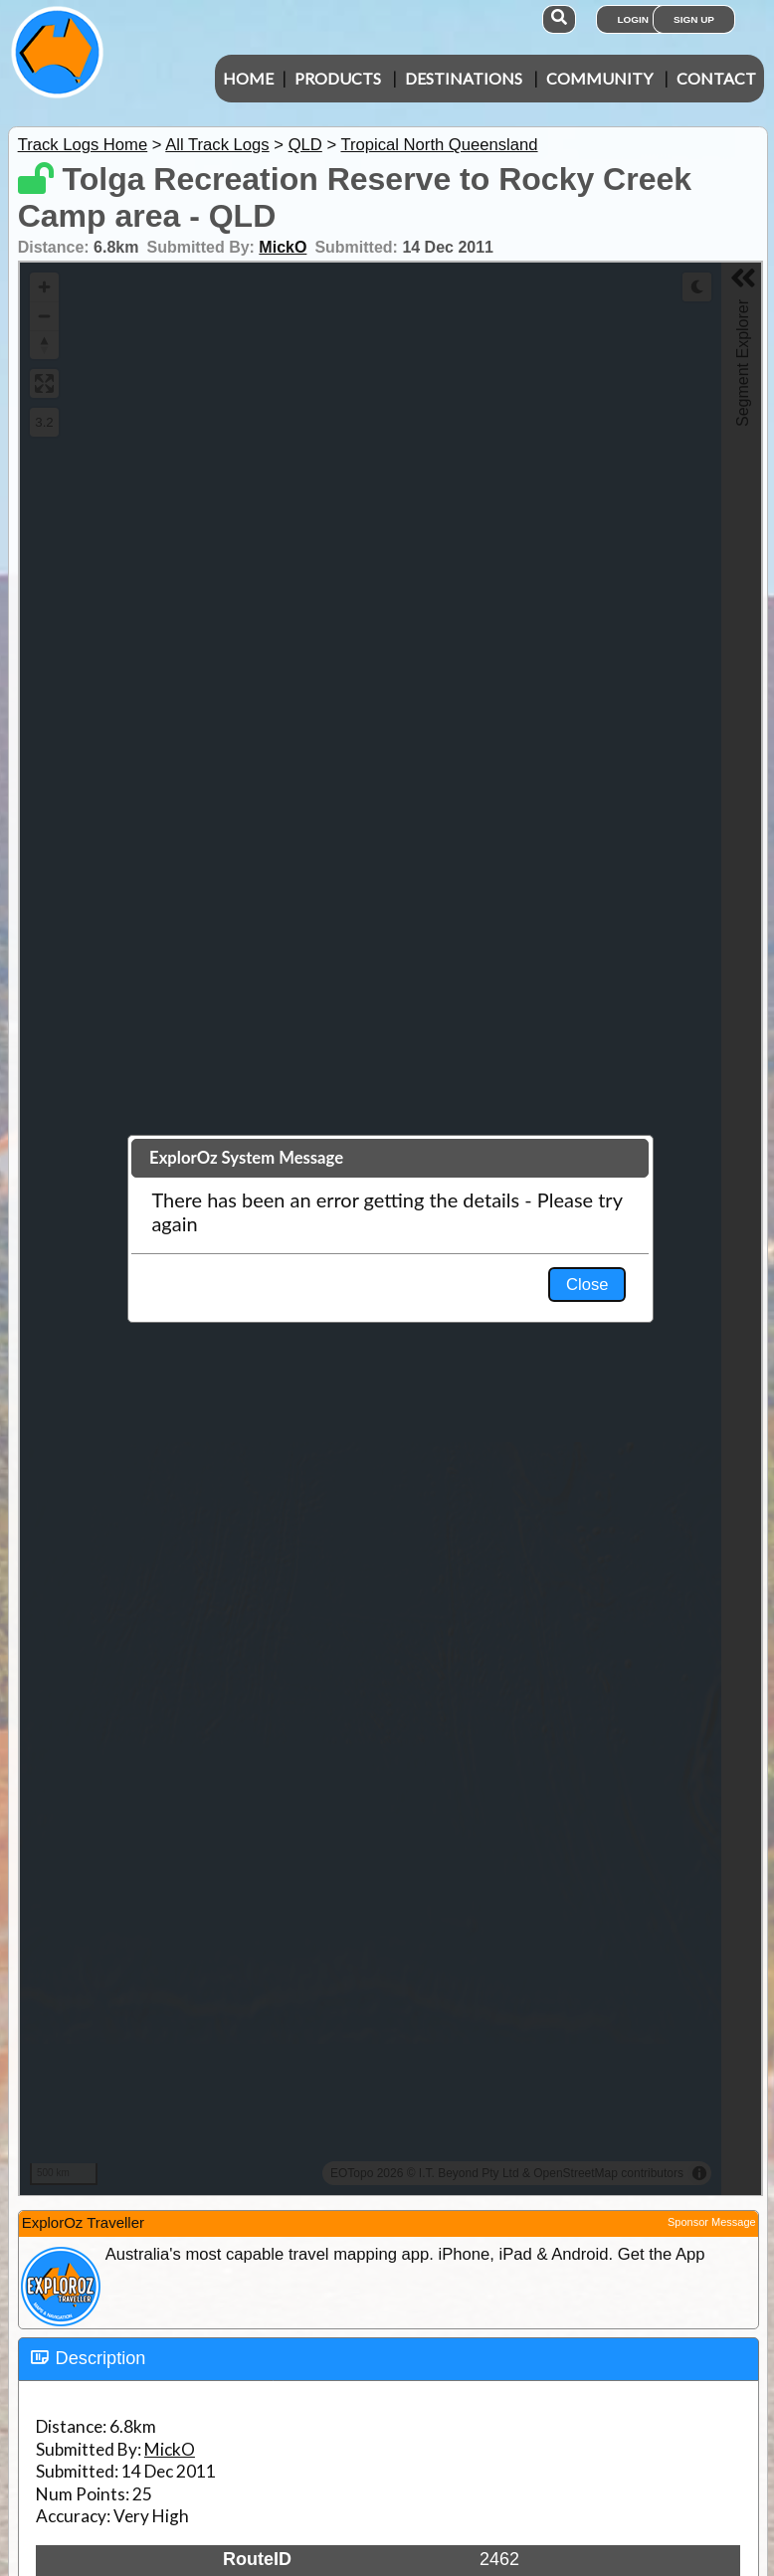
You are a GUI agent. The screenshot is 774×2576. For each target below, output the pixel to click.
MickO (282, 247)
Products (337, 78)
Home (248, 78)
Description (101, 2358)
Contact (716, 78)
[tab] (388, 2359)
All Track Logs (217, 144)
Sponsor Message (712, 2222)
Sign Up (694, 19)
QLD (305, 144)
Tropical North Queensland (438, 144)
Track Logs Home (83, 144)
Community (599, 78)
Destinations (463, 78)
